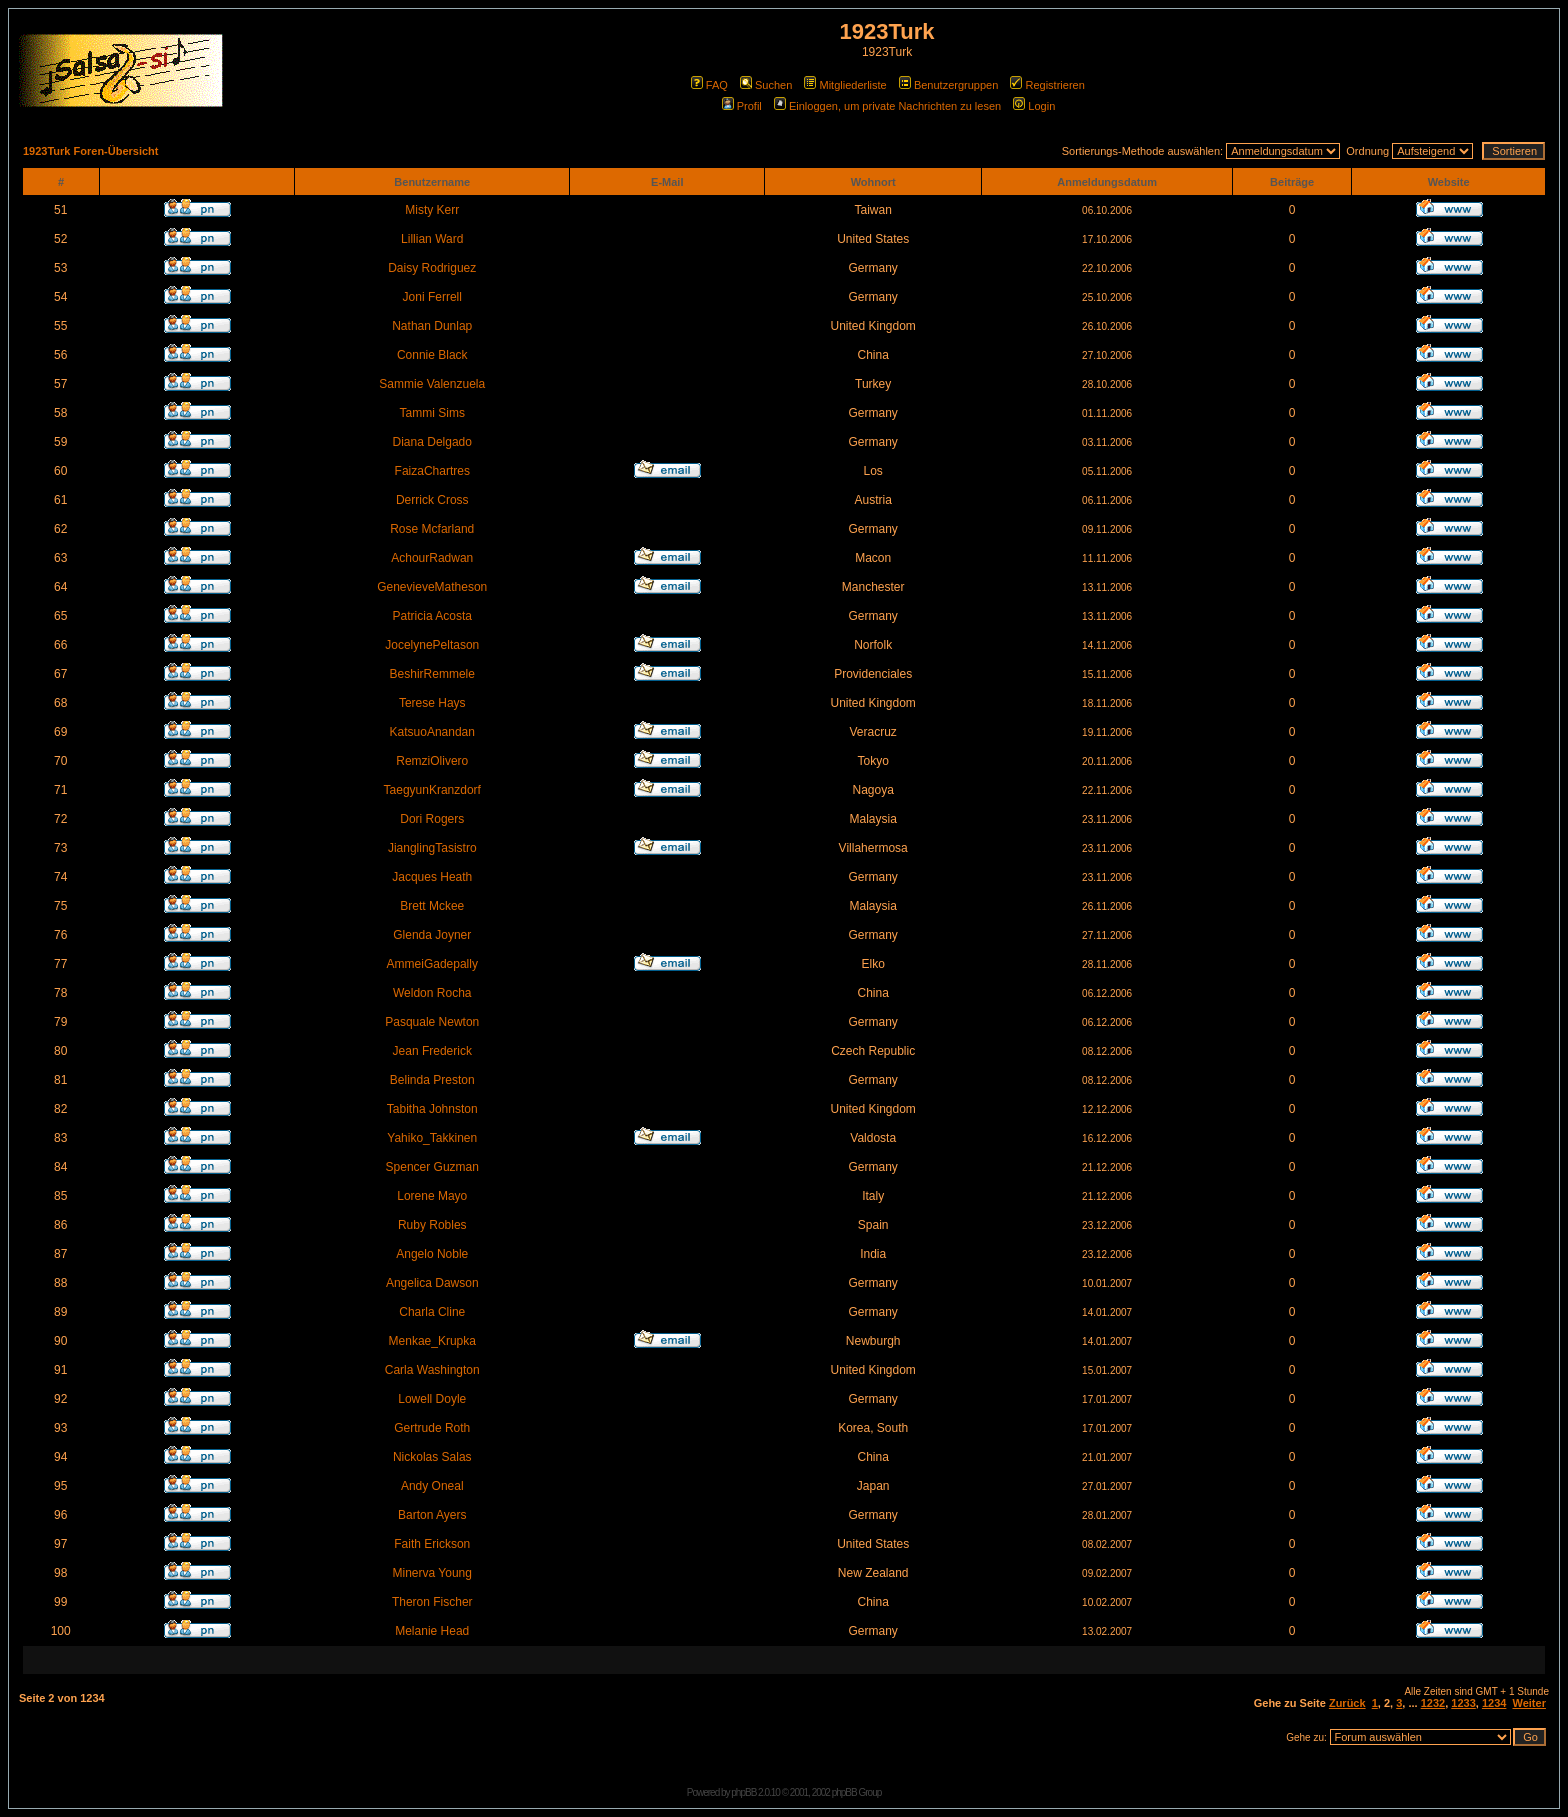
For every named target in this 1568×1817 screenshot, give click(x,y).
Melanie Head (432, 1631)
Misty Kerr (432, 210)
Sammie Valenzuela (432, 384)
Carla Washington (432, 1370)
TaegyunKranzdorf (432, 790)
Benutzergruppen (948, 85)
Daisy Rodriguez (432, 268)
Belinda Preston (432, 1080)
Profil (742, 106)
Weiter (1529, 1703)
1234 (1494, 1703)
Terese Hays (432, 703)
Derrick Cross (432, 500)
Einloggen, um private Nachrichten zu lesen (887, 106)
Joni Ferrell (432, 297)
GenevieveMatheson (432, 587)
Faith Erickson (432, 1544)
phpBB (743, 1792)
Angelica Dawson (432, 1283)
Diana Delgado (432, 442)
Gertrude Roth (432, 1428)
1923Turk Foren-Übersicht (91, 151)
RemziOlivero (432, 761)
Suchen (766, 85)
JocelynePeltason (432, 645)
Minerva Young (432, 1573)
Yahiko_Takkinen (432, 1138)
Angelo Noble (432, 1254)
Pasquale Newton (432, 1022)
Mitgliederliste (845, 85)
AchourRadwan (432, 558)
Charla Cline (432, 1312)
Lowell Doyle (432, 1399)
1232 (1433, 1703)
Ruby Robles (432, 1225)
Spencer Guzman (432, 1167)
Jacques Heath (432, 877)
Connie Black (432, 355)
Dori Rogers (432, 819)
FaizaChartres (432, 471)
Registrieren (1047, 85)
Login (1034, 106)
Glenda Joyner (432, 935)
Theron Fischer (432, 1602)
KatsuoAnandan (432, 732)
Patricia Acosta (432, 616)
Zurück (1347, 1703)
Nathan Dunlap (432, 326)
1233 (1463, 1703)
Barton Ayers (432, 1515)
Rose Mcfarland (432, 529)
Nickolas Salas (432, 1457)
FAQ (709, 85)
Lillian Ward (432, 239)
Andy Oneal (432, 1486)
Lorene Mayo (432, 1196)
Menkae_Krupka (432, 1341)
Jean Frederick (432, 1051)
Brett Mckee (432, 906)
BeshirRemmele (432, 674)
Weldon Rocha (432, 993)
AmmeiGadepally (432, 964)
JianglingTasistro (432, 848)
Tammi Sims (432, 413)
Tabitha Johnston (432, 1109)
